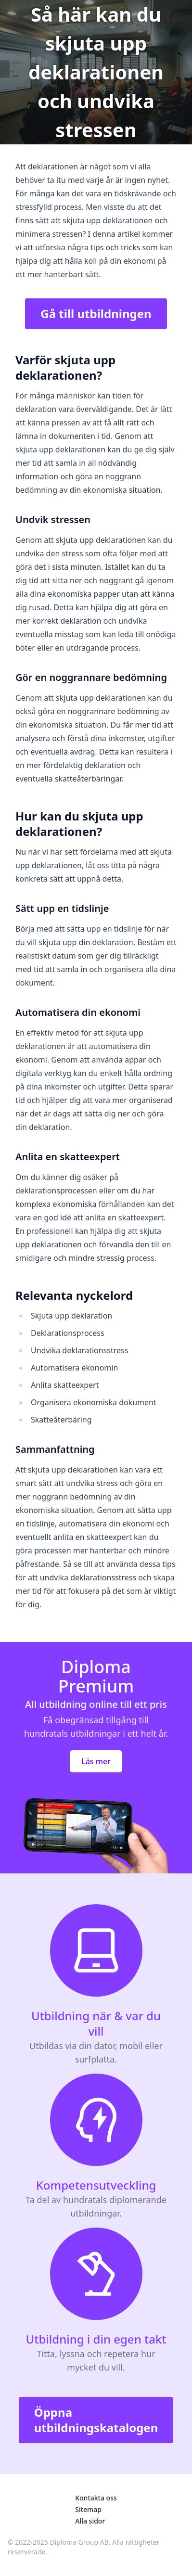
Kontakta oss (96, 2497)
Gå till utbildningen (95, 313)
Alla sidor (90, 2520)
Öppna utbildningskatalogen (96, 2419)
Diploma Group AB (79, 2542)
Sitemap (88, 2509)
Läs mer (96, 1761)
